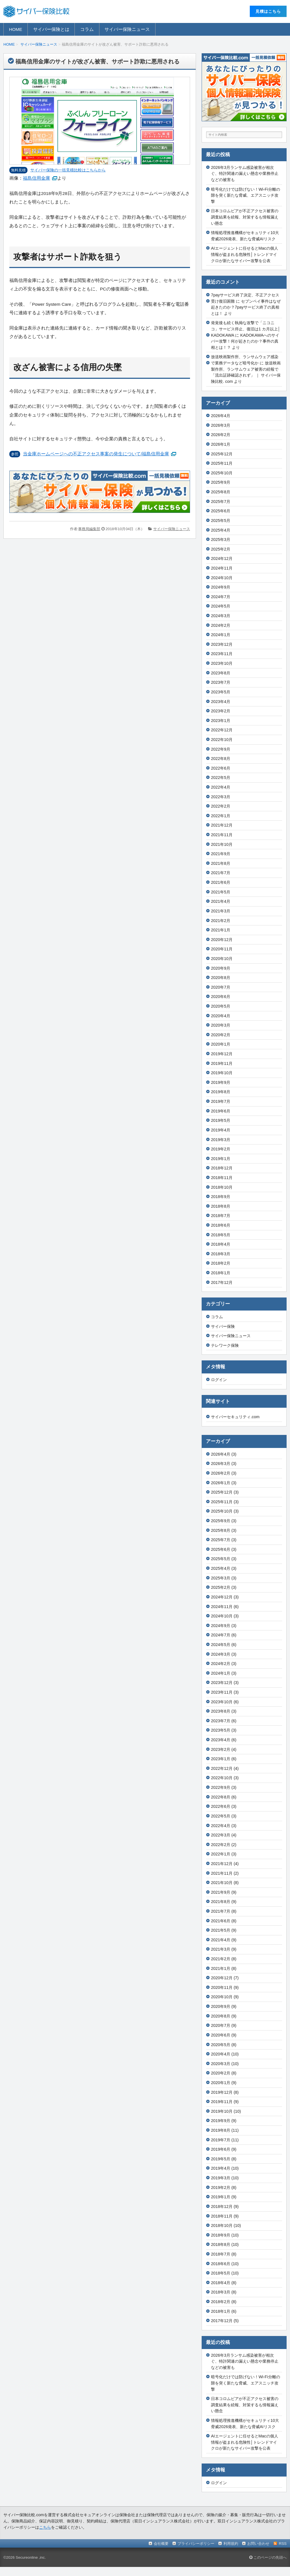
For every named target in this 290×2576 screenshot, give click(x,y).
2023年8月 (220, 673)
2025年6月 (220, 511)
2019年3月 (220, 1139)
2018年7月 (220, 1215)
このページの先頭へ (268, 2557)
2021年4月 (220, 901)
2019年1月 (220, 1158)
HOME (15, 29)
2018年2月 (220, 1263)
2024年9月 (220, 587)
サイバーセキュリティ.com (235, 1417)
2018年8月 (220, 1206)
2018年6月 (220, 1225)
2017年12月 (222, 1282)
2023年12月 (222, 644)
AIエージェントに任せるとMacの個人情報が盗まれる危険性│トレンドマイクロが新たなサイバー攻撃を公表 (244, 254)
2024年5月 (220, 606)
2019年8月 (220, 1092)
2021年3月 (220, 911)
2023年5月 (220, 692)
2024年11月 (222, 568)
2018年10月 (222, 1187)
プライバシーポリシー (196, 2543)
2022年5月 (220, 777)
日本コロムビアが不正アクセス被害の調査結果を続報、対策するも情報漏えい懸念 (244, 217)
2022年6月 (220, 768)
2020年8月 (220, 977)
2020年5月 (220, 1006)
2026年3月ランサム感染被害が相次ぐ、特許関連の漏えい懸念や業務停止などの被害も (244, 173)
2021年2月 (220, 920)
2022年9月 (220, 749)
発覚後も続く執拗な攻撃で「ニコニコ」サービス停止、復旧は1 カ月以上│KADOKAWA (245, 328)
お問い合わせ (258, 2543)
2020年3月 (220, 1025)
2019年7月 (220, 1101)
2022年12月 (222, 730)
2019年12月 (222, 1054)
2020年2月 (220, 1035)
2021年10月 (222, 844)
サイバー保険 (223, 1326)
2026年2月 (220, 434)
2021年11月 (222, 835)
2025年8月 (220, 492)
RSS (283, 2543)
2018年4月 (220, 1244)
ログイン (219, 1379)
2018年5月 (220, 1235)
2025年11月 (222, 463)
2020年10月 (222, 958)
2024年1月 (220, 634)
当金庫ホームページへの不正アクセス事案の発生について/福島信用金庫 (96, 453)
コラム (87, 29)
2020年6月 (220, 996)
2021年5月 (220, 892)
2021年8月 (220, 863)
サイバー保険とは (51, 29)
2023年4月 (220, 701)
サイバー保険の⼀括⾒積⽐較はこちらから (68, 170)
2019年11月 (222, 1063)
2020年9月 (220, 968)
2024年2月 (220, 625)
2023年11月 (222, 653)
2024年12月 (222, 558)
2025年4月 (220, 530)
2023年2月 (220, 711)
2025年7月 (220, 501)
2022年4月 (220, 787)
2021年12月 (222, 825)
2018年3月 (220, 1254)
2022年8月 (220, 758)
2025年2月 (220, 549)
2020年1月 (220, 1044)
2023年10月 (222, 663)
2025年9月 (220, 482)
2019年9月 (220, 1082)
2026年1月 (220, 444)
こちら (45, 2527)
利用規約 (230, 2543)
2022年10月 (222, 739)
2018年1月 (220, 1273)
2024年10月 (222, 577)
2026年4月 (220, 415)
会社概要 (161, 2543)
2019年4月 (220, 1130)
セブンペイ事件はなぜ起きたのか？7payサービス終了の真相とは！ (246, 307)
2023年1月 (220, 720)
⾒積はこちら (268, 11)
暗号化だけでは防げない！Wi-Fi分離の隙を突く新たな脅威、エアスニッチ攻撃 (245, 195)
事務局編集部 (89, 529)
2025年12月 (222, 454)
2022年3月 (220, 797)
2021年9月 (220, 853)
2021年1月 (220, 930)
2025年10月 (222, 473)
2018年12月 (222, 1168)
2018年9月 (220, 1196)
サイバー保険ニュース (127, 29)
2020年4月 (220, 1016)
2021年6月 (220, 882)
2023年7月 (220, 682)
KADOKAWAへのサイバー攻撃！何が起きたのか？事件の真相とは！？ (245, 341)
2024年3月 (220, 615)
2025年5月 (220, 520)
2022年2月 (220, 806)
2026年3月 (220, 425)
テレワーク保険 (225, 1345)
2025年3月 (220, 539)
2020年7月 (220, 987)
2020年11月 (222, 949)
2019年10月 (222, 1073)
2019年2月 (220, 1149)
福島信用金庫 (36, 178)
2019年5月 (220, 1120)
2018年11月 (222, 1177)
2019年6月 (220, 1111)
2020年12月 (222, 939)
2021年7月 (220, 872)
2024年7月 (220, 596)
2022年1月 (220, 816)
